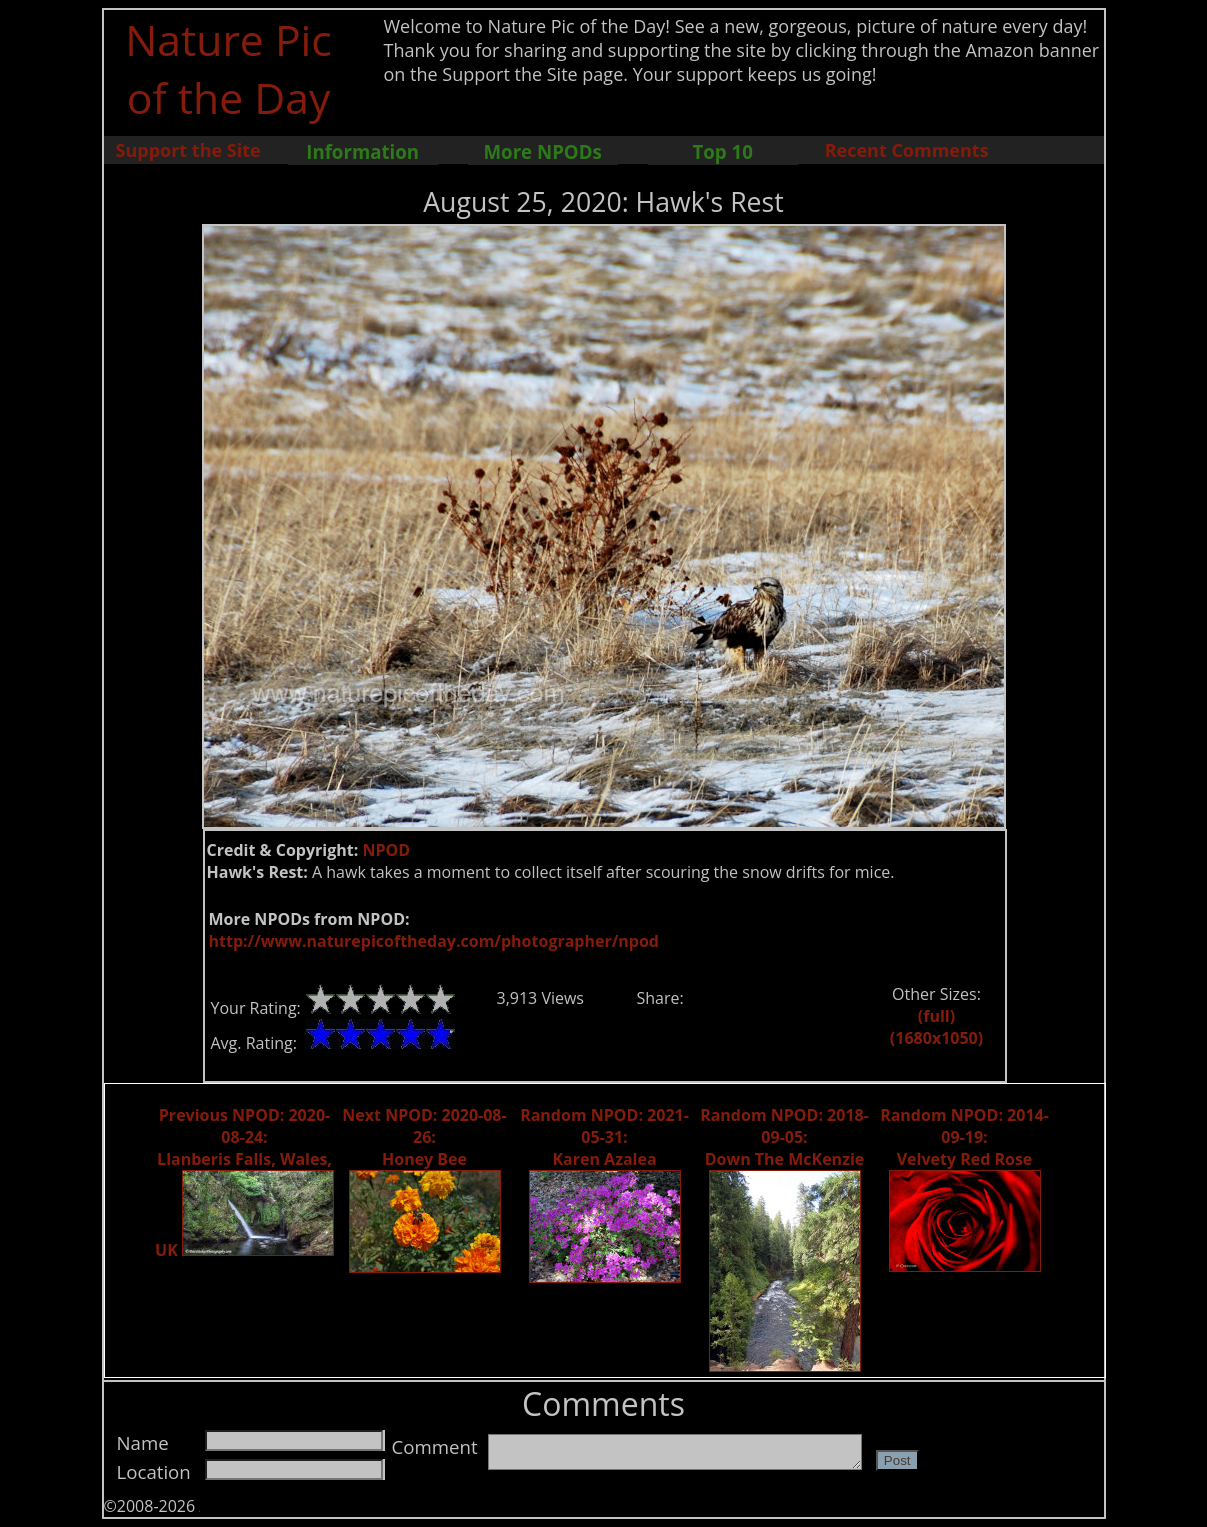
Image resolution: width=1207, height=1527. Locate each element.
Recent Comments (907, 150)
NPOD (386, 850)
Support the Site (188, 150)
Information (362, 151)
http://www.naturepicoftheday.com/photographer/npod (434, 941)
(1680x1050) (936, 1038)
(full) (936, 1016)
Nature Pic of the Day (228, 68)
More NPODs (543, 151)
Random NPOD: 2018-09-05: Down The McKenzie (784, 1137)
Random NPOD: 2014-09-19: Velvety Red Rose (964, 1137)
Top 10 (722, 151)
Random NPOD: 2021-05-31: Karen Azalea (604, 1137)
